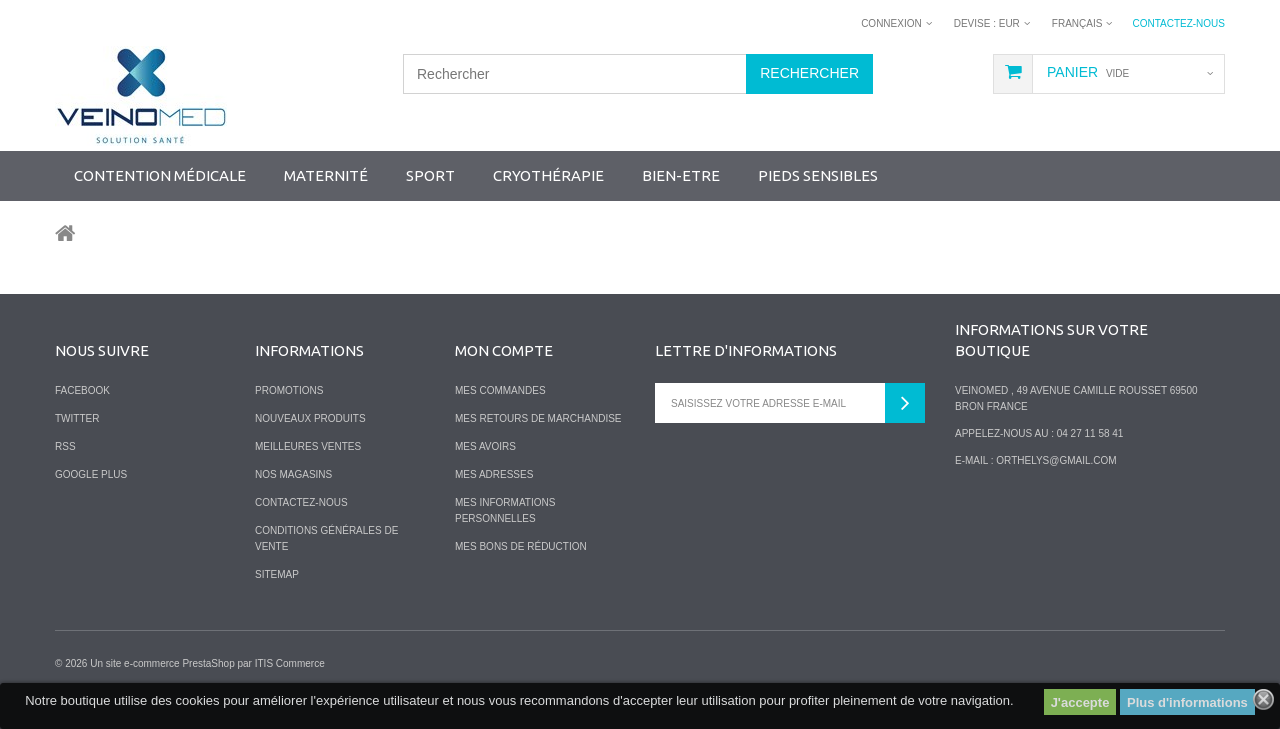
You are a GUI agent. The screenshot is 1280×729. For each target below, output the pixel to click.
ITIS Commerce (290, 663)
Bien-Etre (681, 175)
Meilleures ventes (308, 446)
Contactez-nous (1178, 23)
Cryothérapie (548, 175)
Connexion (891, 23)
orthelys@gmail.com (1056, 460)
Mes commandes (500, 390)
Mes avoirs (485, 446)
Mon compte (504, 350)
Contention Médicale (160, 175)
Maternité (326, 175)
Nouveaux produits (310, 418)
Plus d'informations (1187, 702)
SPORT (430, 175)
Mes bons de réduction (521, 546)
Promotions (289, 390)
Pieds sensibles (818, 175)
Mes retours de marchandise (538, 418)
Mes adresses (494, 474)
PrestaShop (208, 663)
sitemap (277, 574)
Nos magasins (293, 474)
